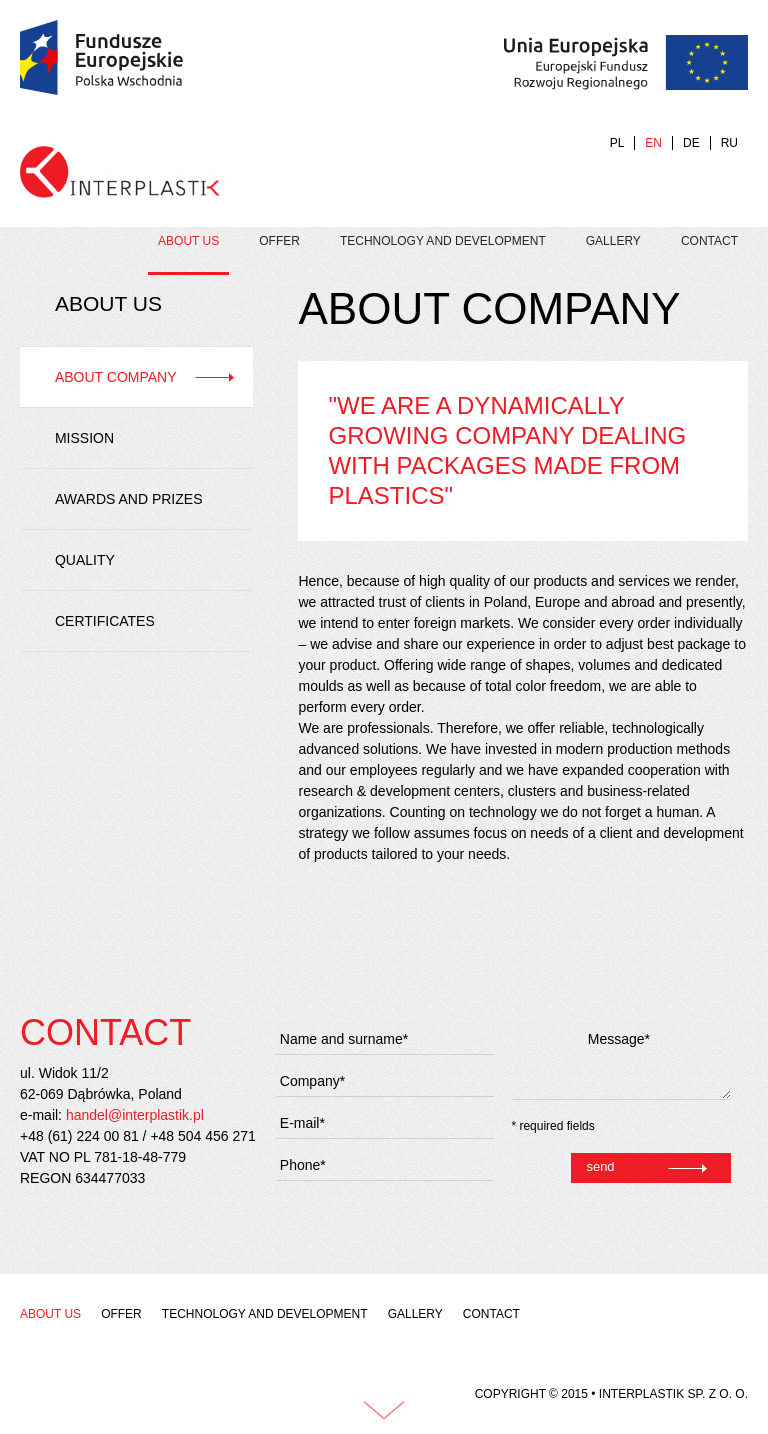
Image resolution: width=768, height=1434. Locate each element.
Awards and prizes (129, 499)
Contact (709, 241)
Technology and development (443, 241)
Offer (279, 241)
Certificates (105, 621)
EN (653, 143)
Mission (84, 438)
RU (729, 143)
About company (116, 377)
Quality (85, 560)
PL (617, 143)
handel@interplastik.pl (135, 1115)
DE (691, 143)
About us (188, 241)
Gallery (613, 241)
